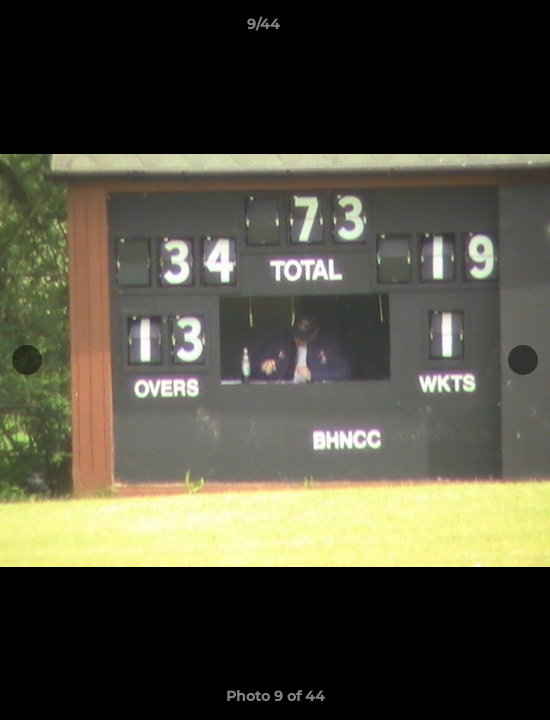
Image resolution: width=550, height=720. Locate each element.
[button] (478, 29)
